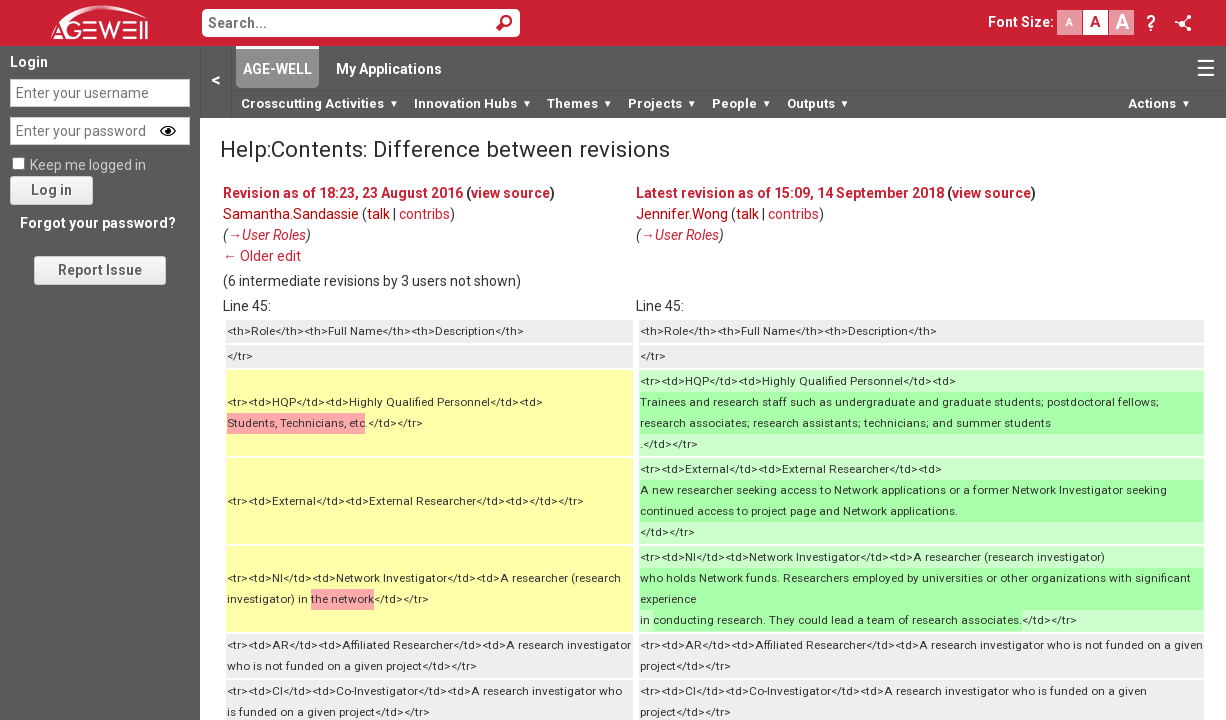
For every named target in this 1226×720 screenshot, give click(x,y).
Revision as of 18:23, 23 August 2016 (343, 193)
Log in (51, 190)
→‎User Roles (267, 235)
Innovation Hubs (473, 103)
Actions (1159, 103)
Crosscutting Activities (320, 103)
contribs (424, 214)
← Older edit (262, 256)
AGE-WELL (277, 69)
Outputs (818, 103)
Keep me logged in (88, 165)
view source (510, 193)
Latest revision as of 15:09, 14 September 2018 (790, 193)
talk (378, 214)
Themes (580, 103)
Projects (662, 103)
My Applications (389, 69)
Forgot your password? (98, 223)
